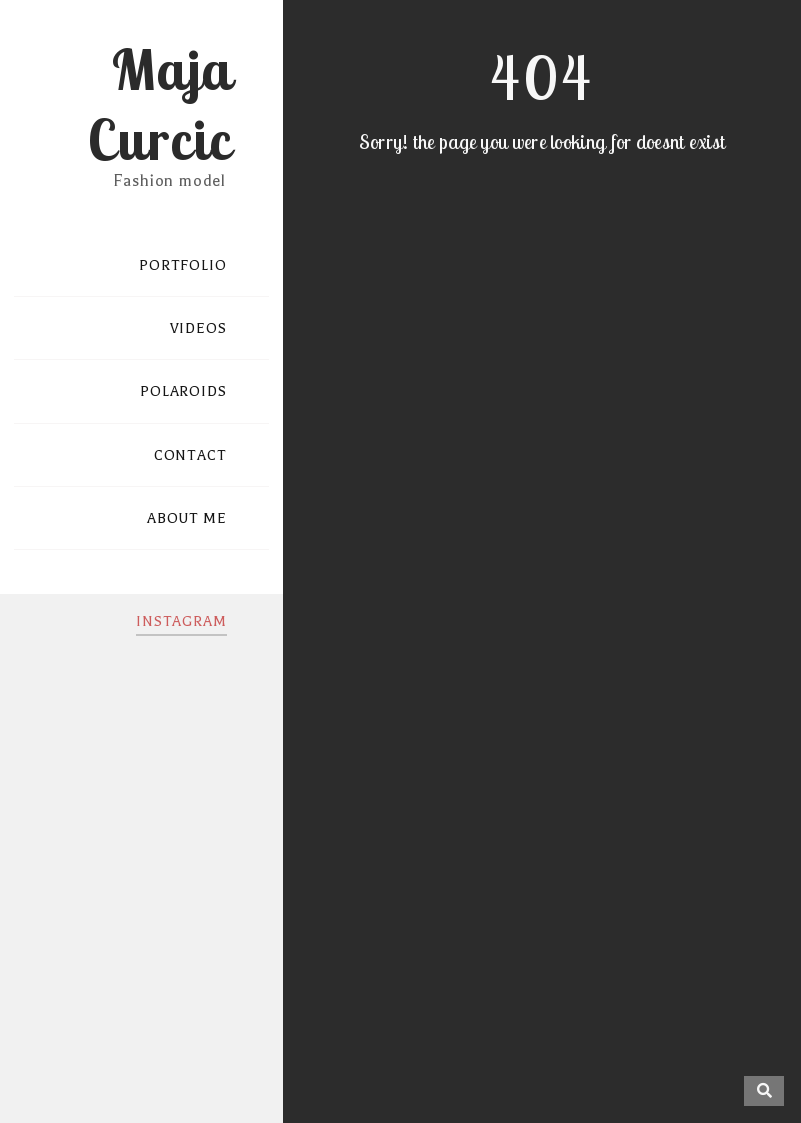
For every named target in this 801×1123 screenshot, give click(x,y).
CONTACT (190, 455)
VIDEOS (198, 328)
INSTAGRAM (181, 621)
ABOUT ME (187, 518)
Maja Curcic (159, 104)
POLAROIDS (183, 391)
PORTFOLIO (183, 265)
